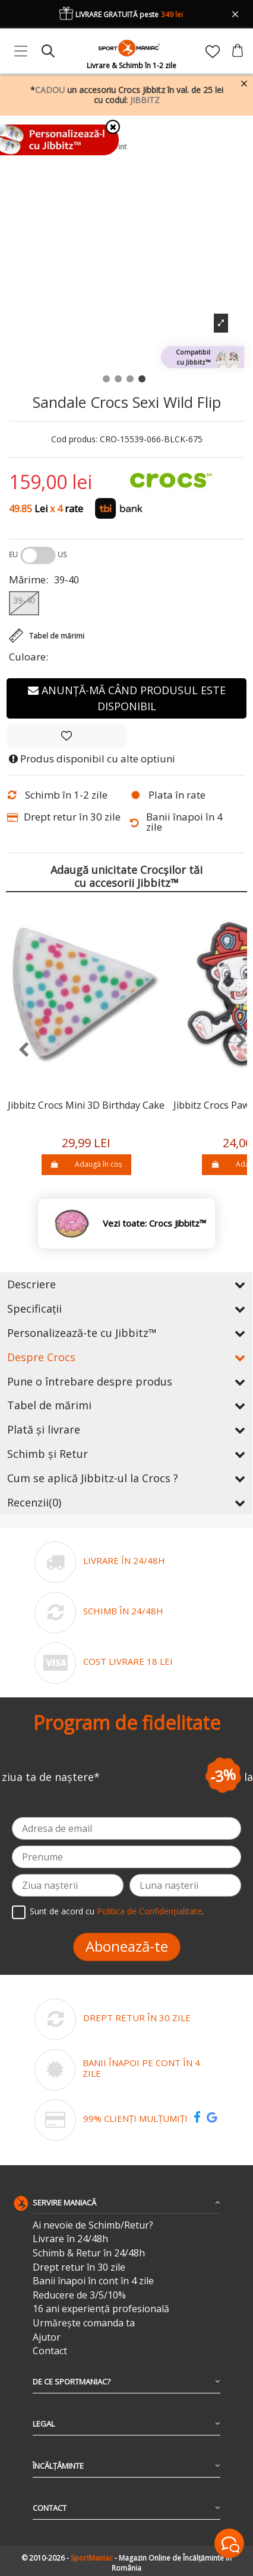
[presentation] (17, 1050)
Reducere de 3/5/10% (79, 2295)
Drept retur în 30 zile (79, 2267)
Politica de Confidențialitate (149, 1911)
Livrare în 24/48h (70, 2239)
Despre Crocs (126, 1357)
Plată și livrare (126, 1429)
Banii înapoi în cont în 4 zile (93, 2281)
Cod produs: (74, 440)
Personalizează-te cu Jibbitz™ (126, 1333)
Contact (50, 2351)
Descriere (126, 1284)
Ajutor (47, 2337)
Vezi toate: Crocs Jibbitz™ (154, 1223)
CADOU (50, 89)
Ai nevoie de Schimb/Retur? (93, 2225)
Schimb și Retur (126, 1454)
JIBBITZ (145, 100)
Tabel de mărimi (126, 1405)
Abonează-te (127, 1946)
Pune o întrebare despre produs (126, 1381)
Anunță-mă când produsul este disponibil (127, 698)
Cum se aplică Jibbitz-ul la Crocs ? (126, 1478)
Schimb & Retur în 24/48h (89, 2253)
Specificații (126, 1308)
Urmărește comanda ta (84, 2323)
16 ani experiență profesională (101, 2309)
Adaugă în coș (86, 1164)
